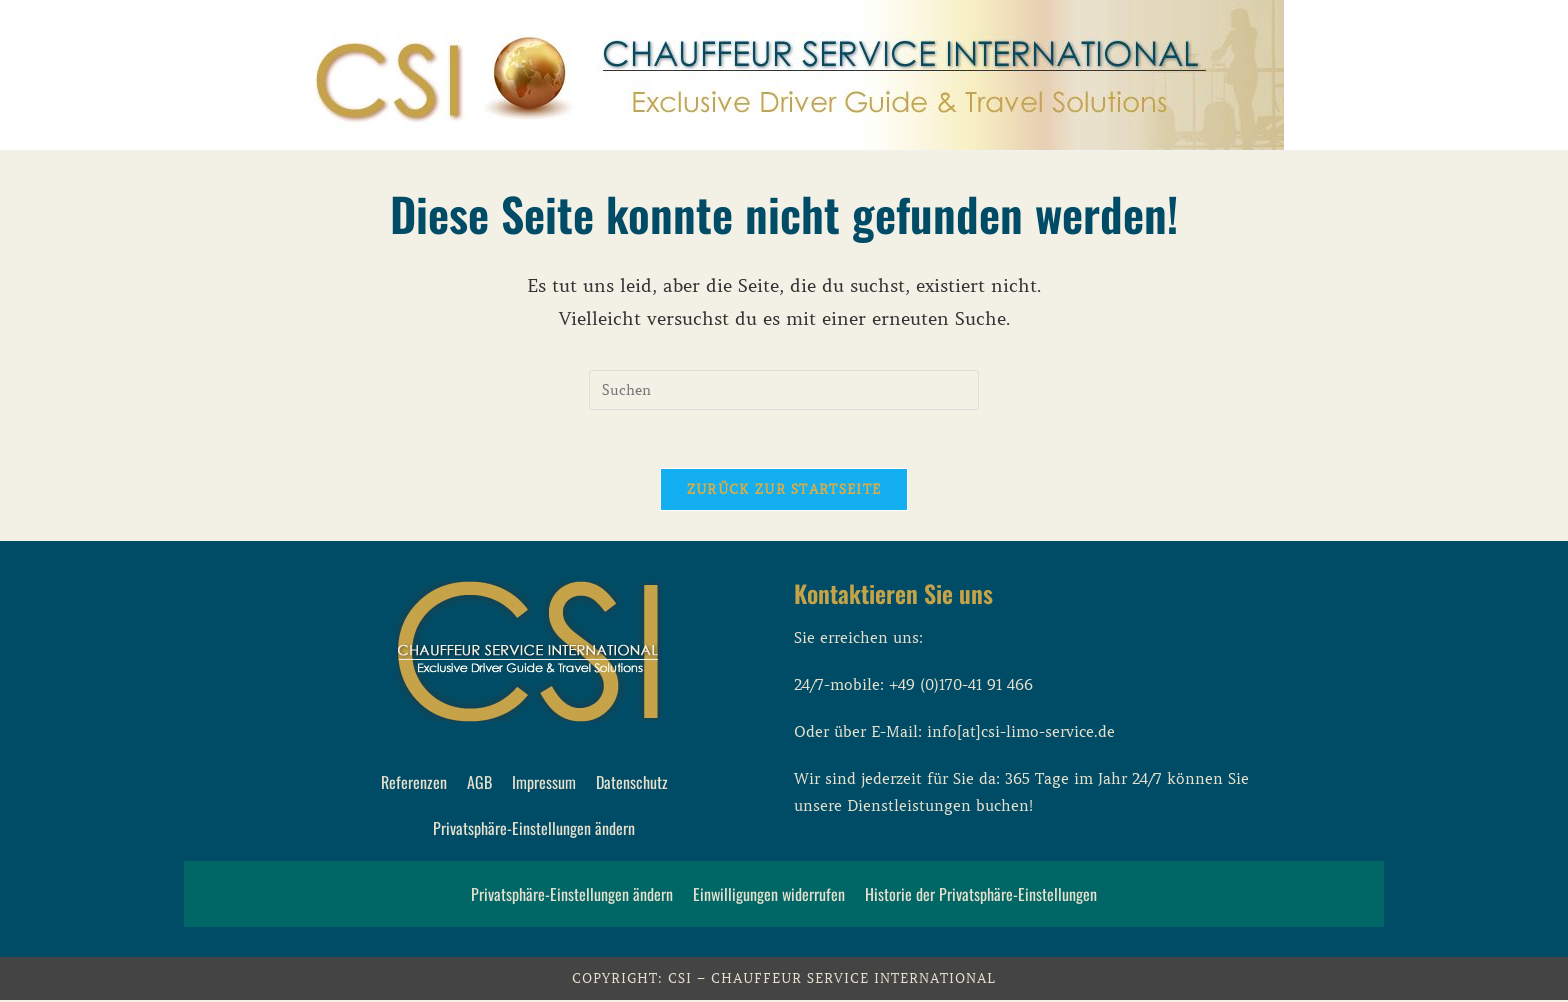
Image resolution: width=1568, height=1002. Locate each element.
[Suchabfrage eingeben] (784, 390)
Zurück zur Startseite (784, 491)
